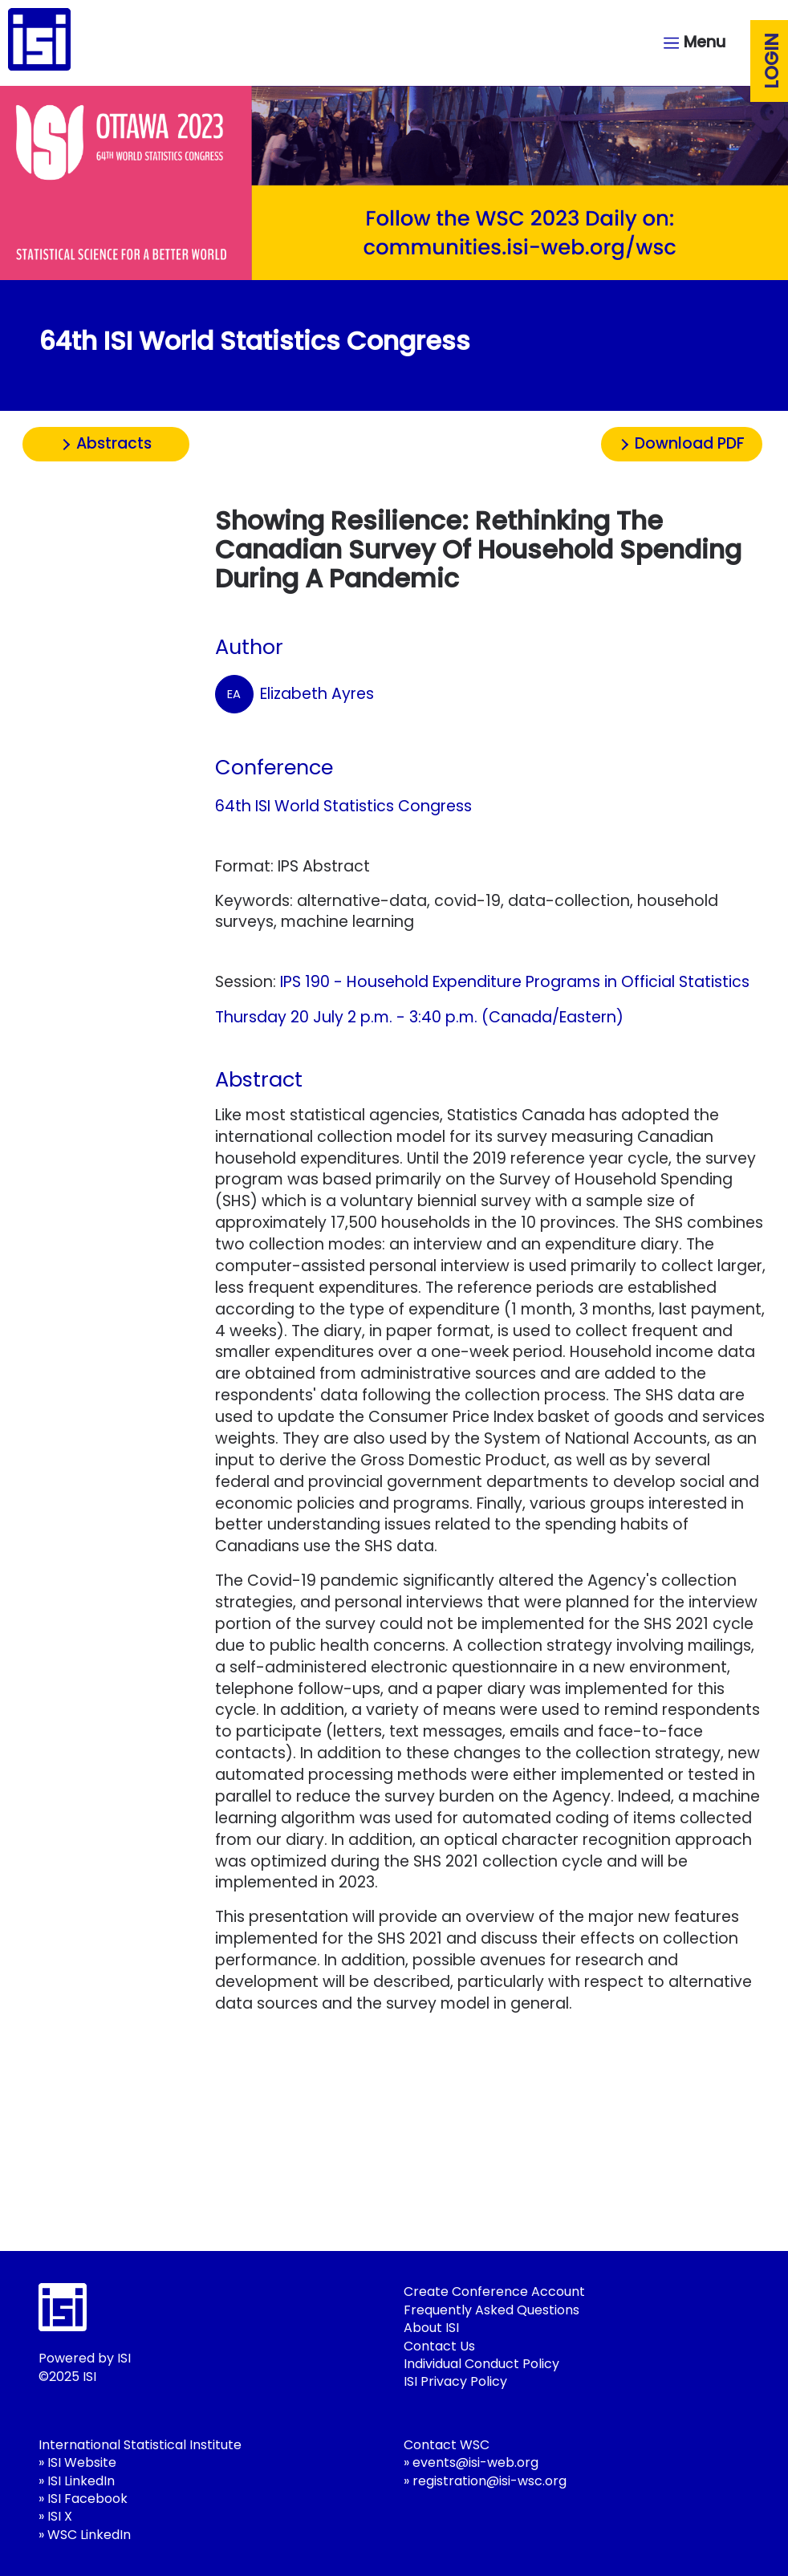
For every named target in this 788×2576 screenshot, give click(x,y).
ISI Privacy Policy (455, 2381)
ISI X (59, 2516)
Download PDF (690, 443)
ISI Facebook (87, 2498)
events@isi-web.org (475, 2462)
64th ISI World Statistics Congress (343, 806)
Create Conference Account (494, 2291)
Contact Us (439, 2346)
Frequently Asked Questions (491, 2310)
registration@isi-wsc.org (489, 2481)
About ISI (431, 2327)
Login (772, 61)
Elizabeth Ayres (294, 694)
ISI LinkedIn (81, 2481)
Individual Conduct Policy (481, 2364)
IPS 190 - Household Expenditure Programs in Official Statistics (514, 982)
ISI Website (81, 2462)
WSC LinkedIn (89, 2534)
